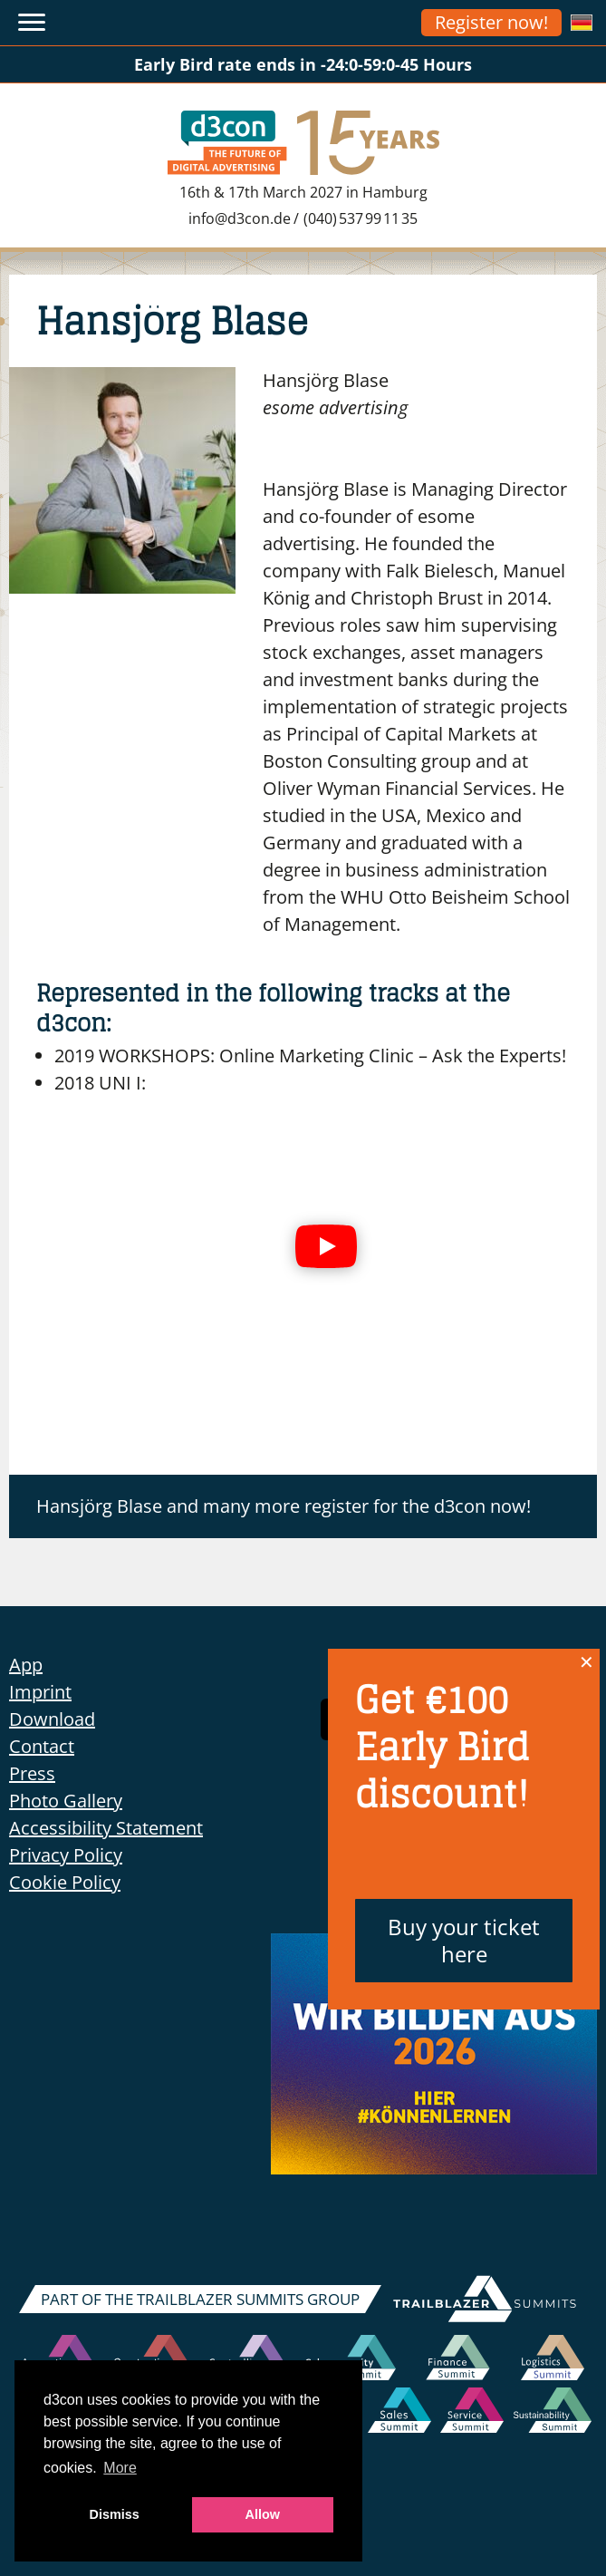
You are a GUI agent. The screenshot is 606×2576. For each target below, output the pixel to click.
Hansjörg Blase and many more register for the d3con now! (283, 1506)
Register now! (491, 22)
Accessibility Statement (106, 1828)
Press (32, 1773)
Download (52, 1719)
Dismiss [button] (114, 2514)
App (26, 1664)
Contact (41, 1746)
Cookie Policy (64, 1882)
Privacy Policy (65, 1855)
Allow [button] (262, 2514)
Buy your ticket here (464, 1940)
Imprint (40, 1692)
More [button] (119, 2467)
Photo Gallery (65, 1800)
